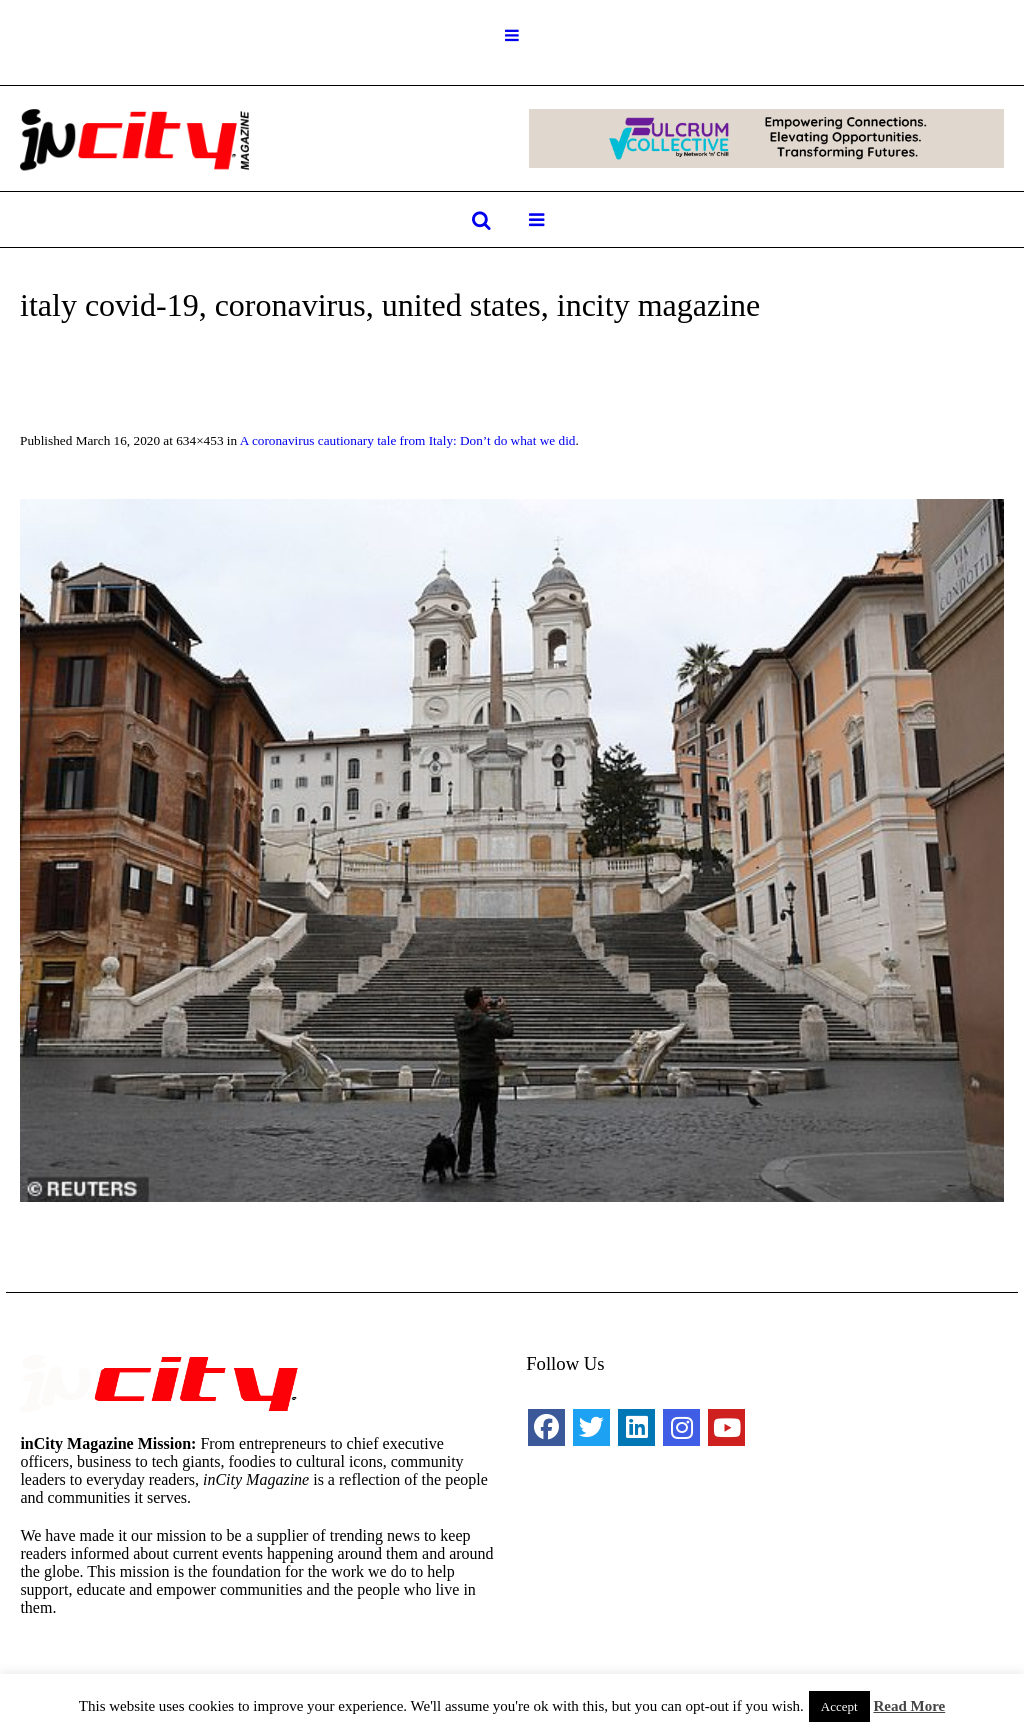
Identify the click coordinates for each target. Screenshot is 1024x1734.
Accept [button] (839, 1706)
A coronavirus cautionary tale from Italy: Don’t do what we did (408, 440)
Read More (909, 1706)
